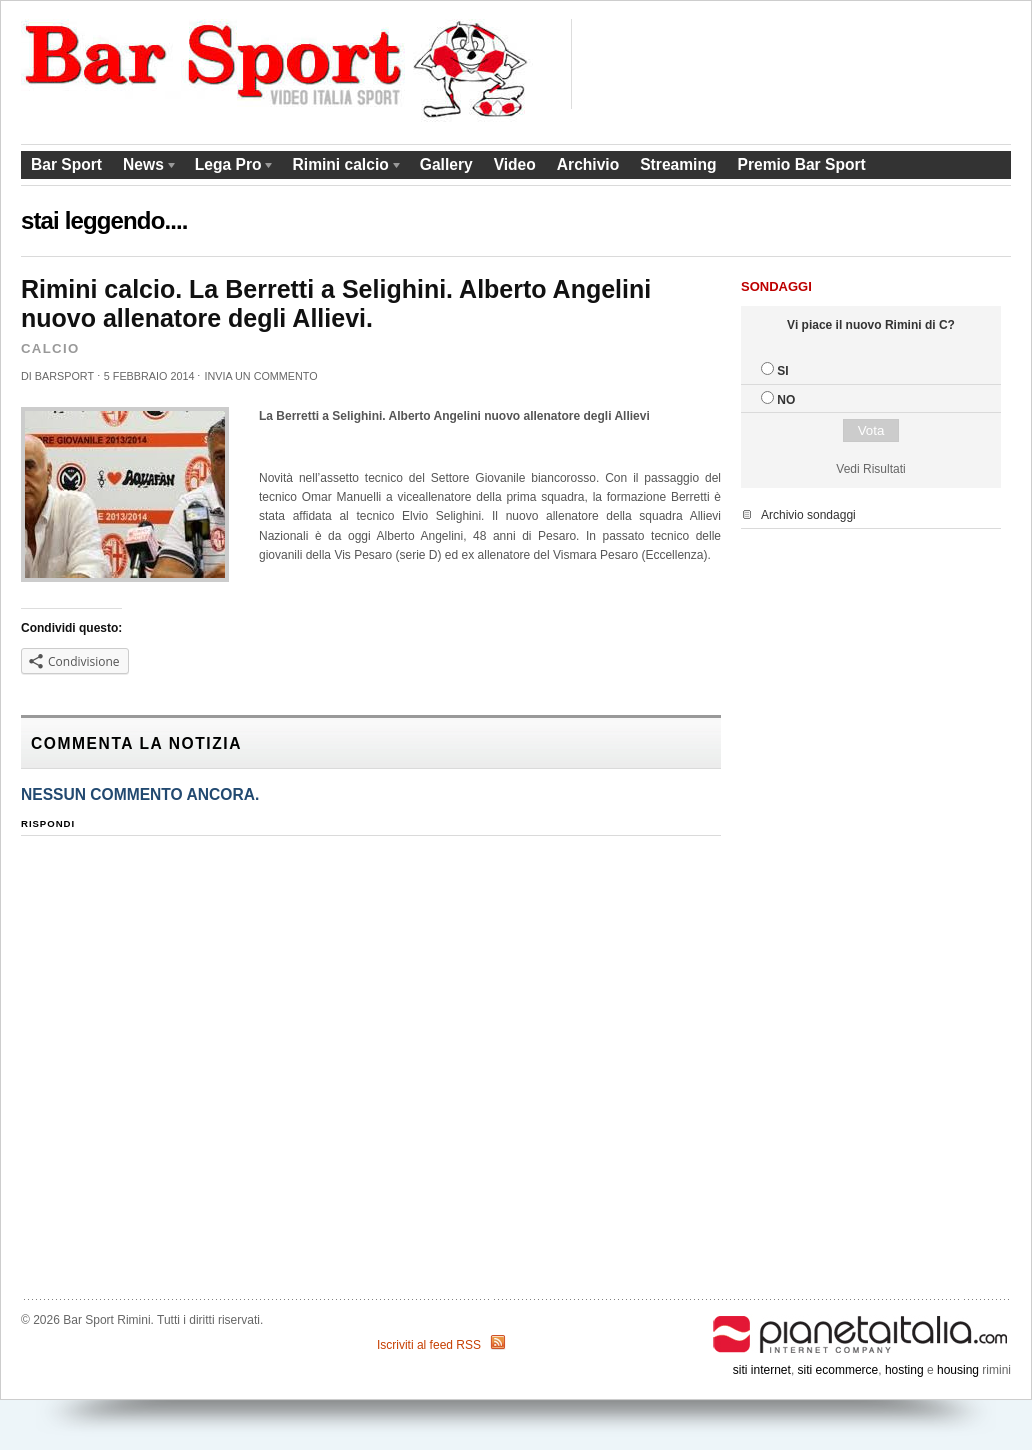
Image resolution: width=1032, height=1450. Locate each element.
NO (786, 400)
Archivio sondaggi (808, 515)
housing (958, 1370)
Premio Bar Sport (801, 164)
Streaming (678, 164)
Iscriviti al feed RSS (429, 1345)
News (145, 167)
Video (515, 164)
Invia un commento (260, 376)
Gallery (446, 164)
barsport (64, 376)
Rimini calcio (343, 167)
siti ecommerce (838, 1370)
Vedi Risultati (870, 469)
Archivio (588, 164)
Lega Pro (230, 167)
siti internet (762, 1370)
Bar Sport (66, 164)
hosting (904, 1370)
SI (782, 371)
